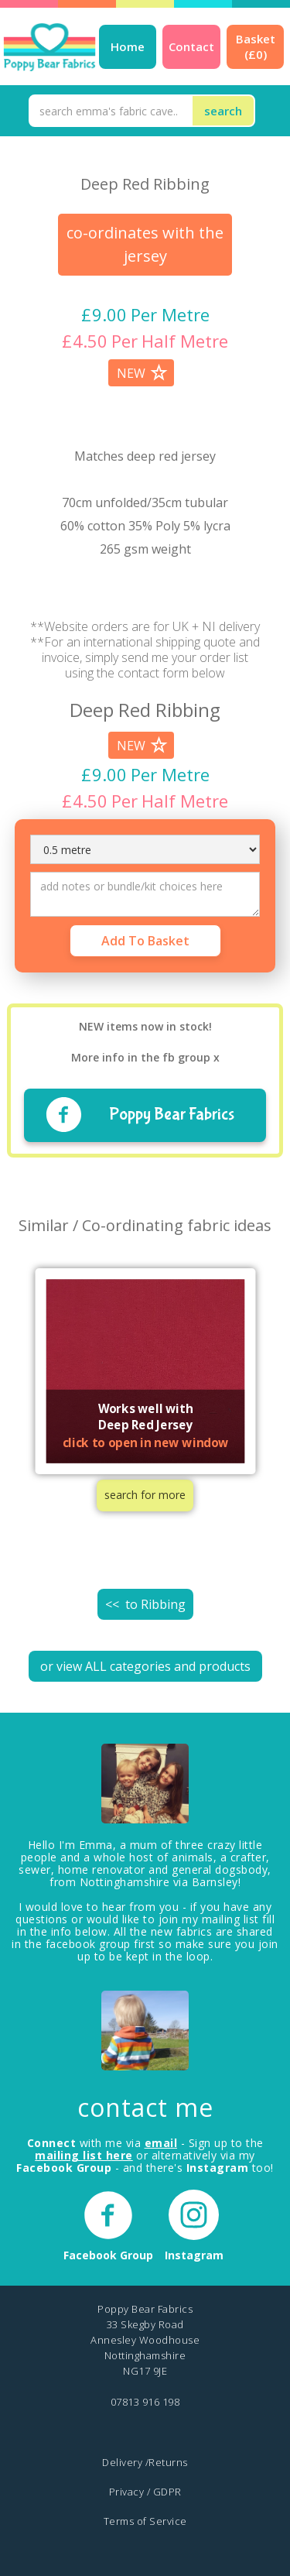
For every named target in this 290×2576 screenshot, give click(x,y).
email (161, 2142)
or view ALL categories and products (145, 1666)
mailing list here (84, 2155)
